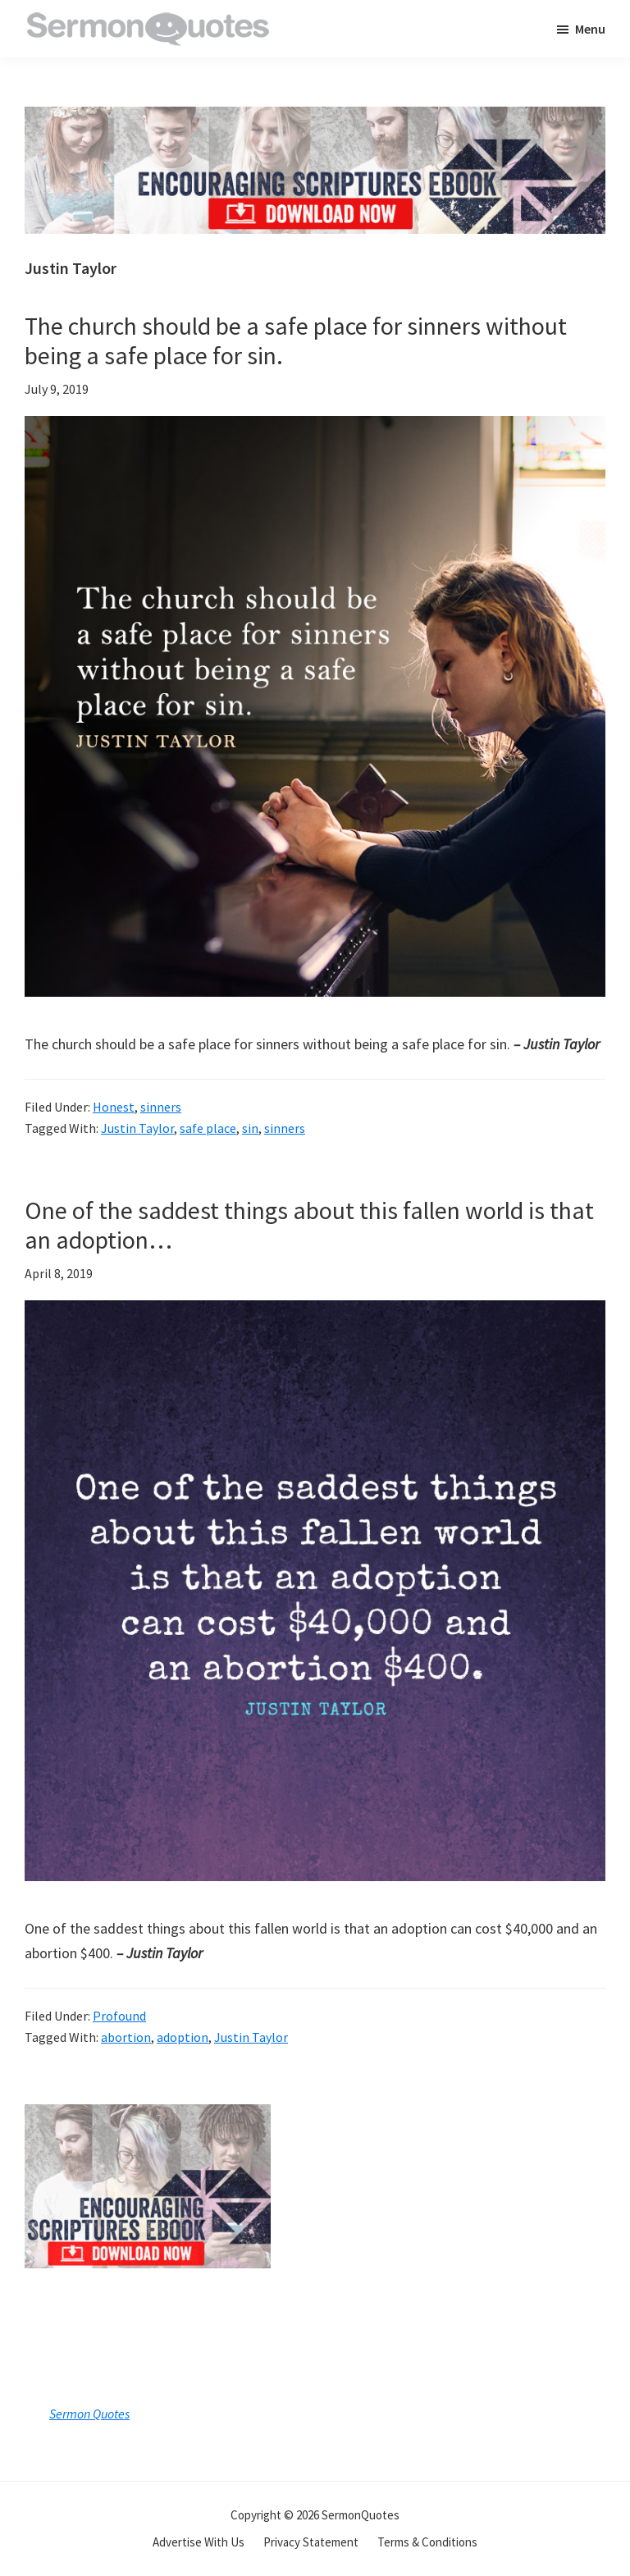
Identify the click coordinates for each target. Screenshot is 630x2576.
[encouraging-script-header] (315, 118)
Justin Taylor (137, 1128)
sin (250, 1128)
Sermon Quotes (89, 2413)
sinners (160, 1106)
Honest (114, 1106)
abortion (126, 2037)
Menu (590, 29)
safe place (208, 1128)
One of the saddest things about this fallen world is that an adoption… (309, 1224)
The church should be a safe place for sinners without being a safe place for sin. (296, 340)
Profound (119, 2015)
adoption (182, 2037)
